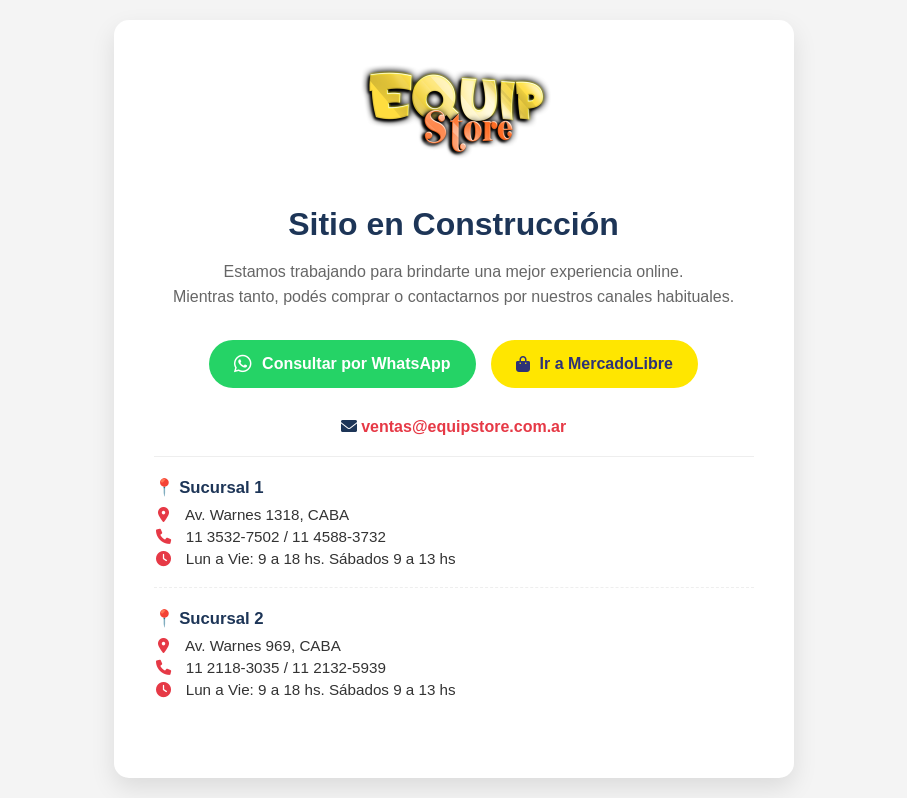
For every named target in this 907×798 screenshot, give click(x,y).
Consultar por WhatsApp (342, 363)
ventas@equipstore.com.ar (463, 426)
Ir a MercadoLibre (594, 363)
